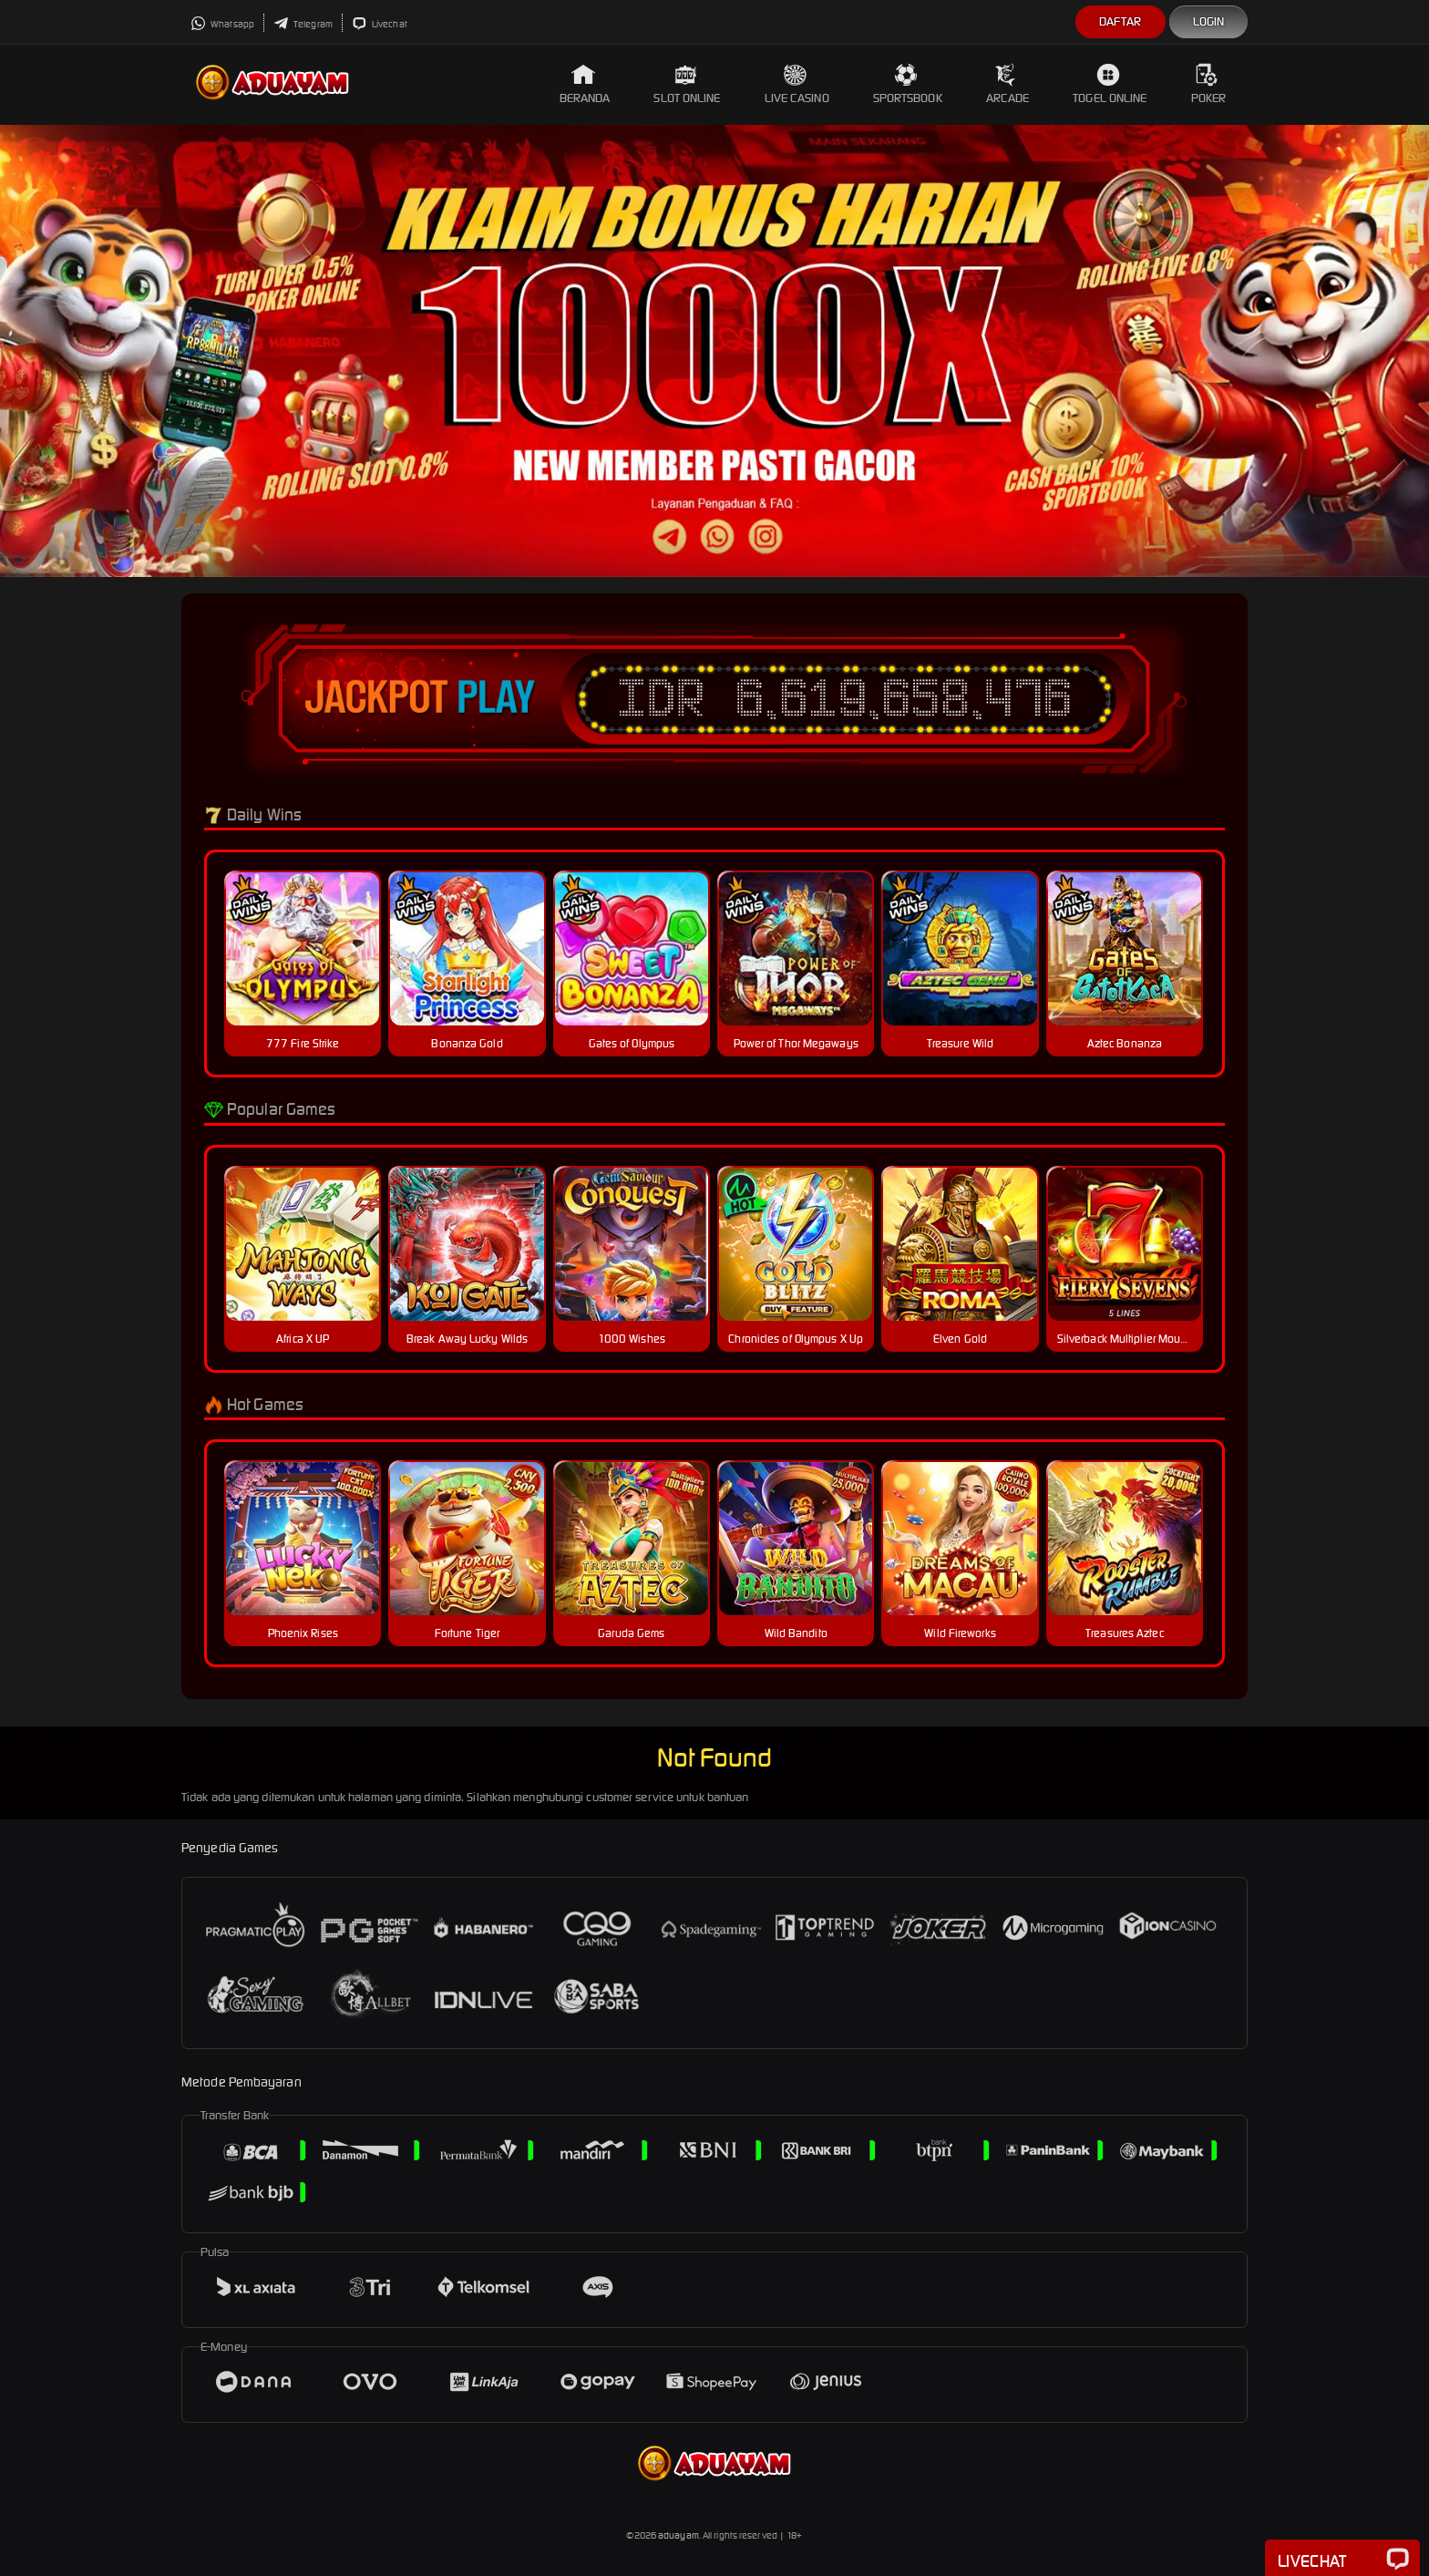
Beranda (585, 84)
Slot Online (686, 84)
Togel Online (1109, 84)
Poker (1209, 84)
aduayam (678, 2535)
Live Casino (797, 84)
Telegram (303, 24)
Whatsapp (222, 24)
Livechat (379, 24)
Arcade (1008, 84)
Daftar (1120, 21)
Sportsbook (907, 84)
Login (1209, 21)
